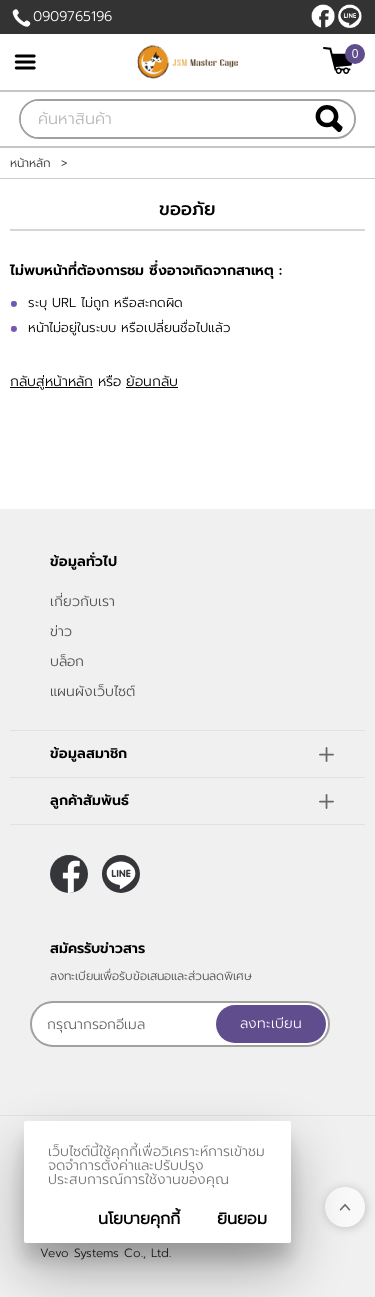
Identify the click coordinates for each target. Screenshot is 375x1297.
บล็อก (67, 661)
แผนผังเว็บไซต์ (92, 691)
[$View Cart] (341, 60)
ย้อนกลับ (152, 381)
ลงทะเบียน (271, 1023)
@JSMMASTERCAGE (350, 16)
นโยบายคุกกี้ (139, 1219)
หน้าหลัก (30, 163)
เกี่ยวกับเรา (82, 601)
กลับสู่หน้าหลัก (51, 381)
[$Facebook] (323, 16)
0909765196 (72, 16)
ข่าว (61, 631)
